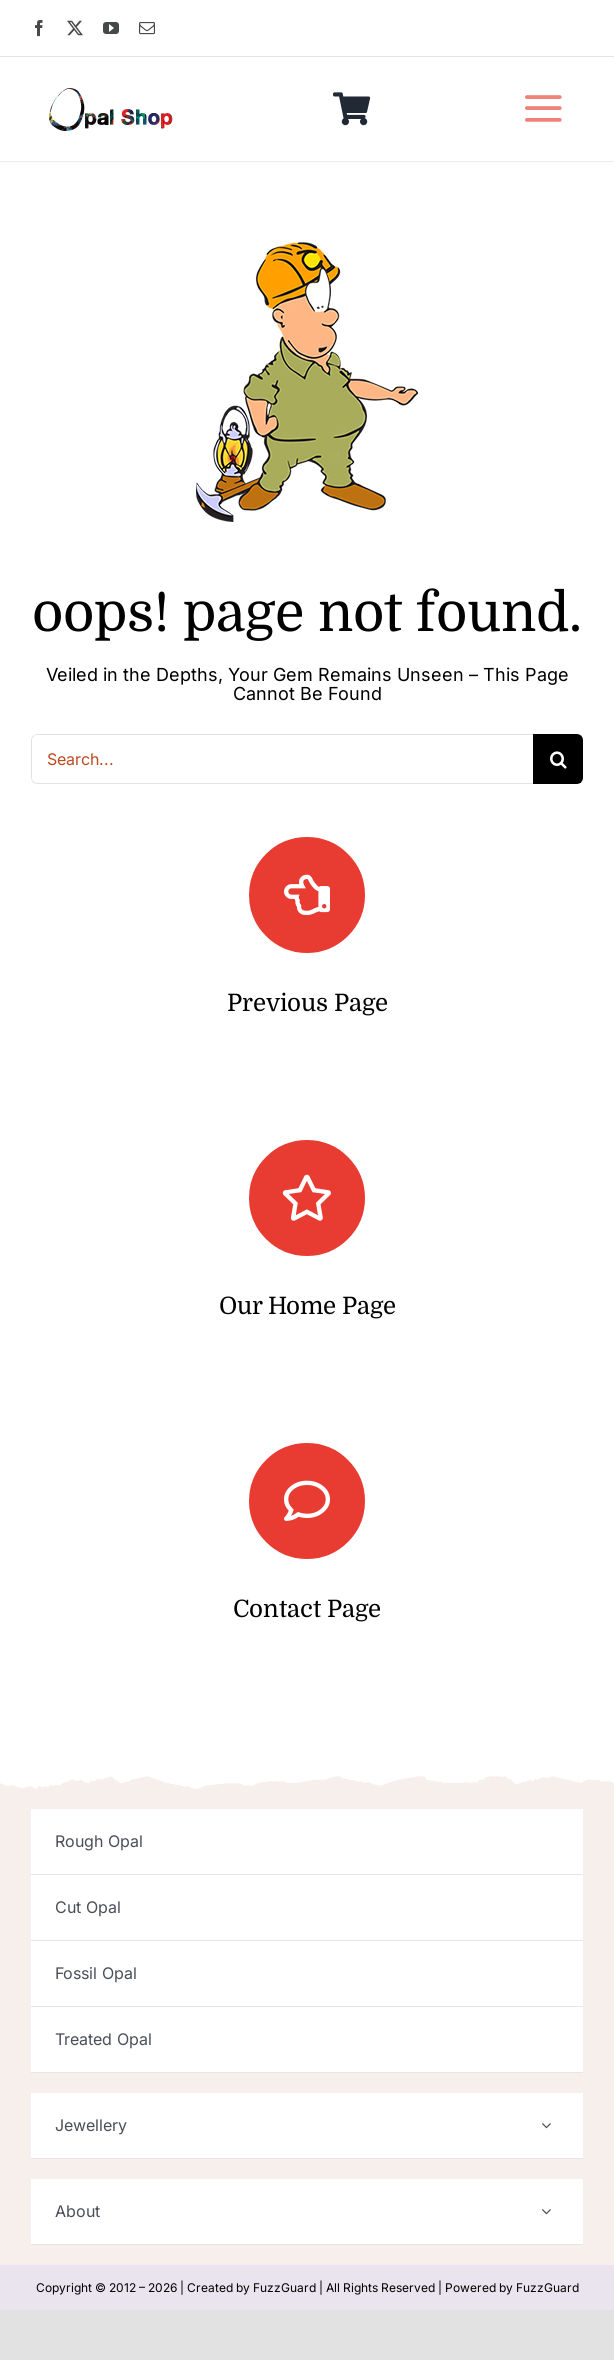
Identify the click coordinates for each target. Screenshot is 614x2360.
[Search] (558, 759)
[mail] (147, 28)
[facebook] (39, 28)
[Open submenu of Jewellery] (546, 2125)
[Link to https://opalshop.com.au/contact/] (307, 1501)
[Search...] (282, 759)
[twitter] (75, 28)
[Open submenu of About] (546, 2211)
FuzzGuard (284, 2287)
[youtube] (111, 28)
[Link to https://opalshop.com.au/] (307, 1198)
